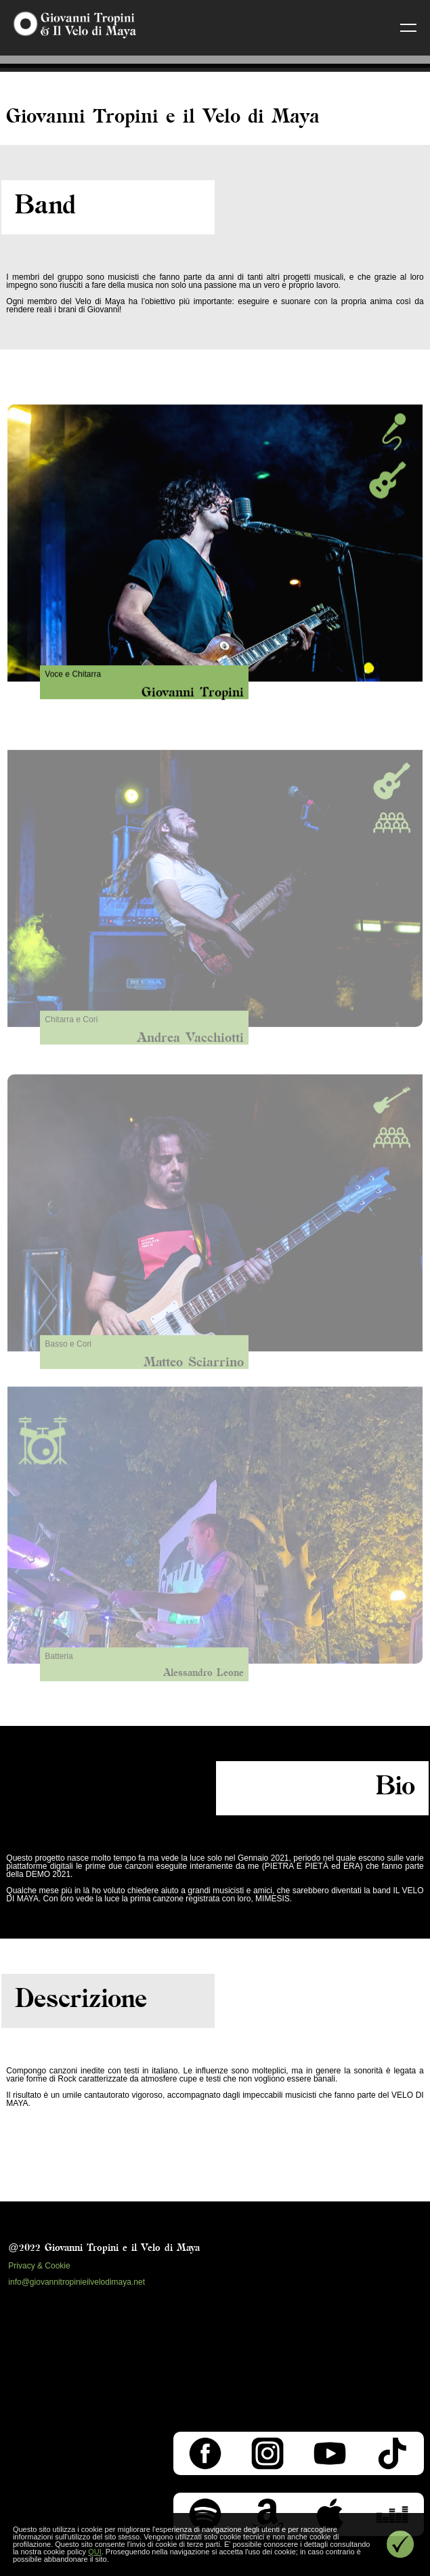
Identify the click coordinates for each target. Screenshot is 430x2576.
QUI (95, 2552)
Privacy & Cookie (39, 2266)
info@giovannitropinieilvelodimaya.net (76, 2282)
